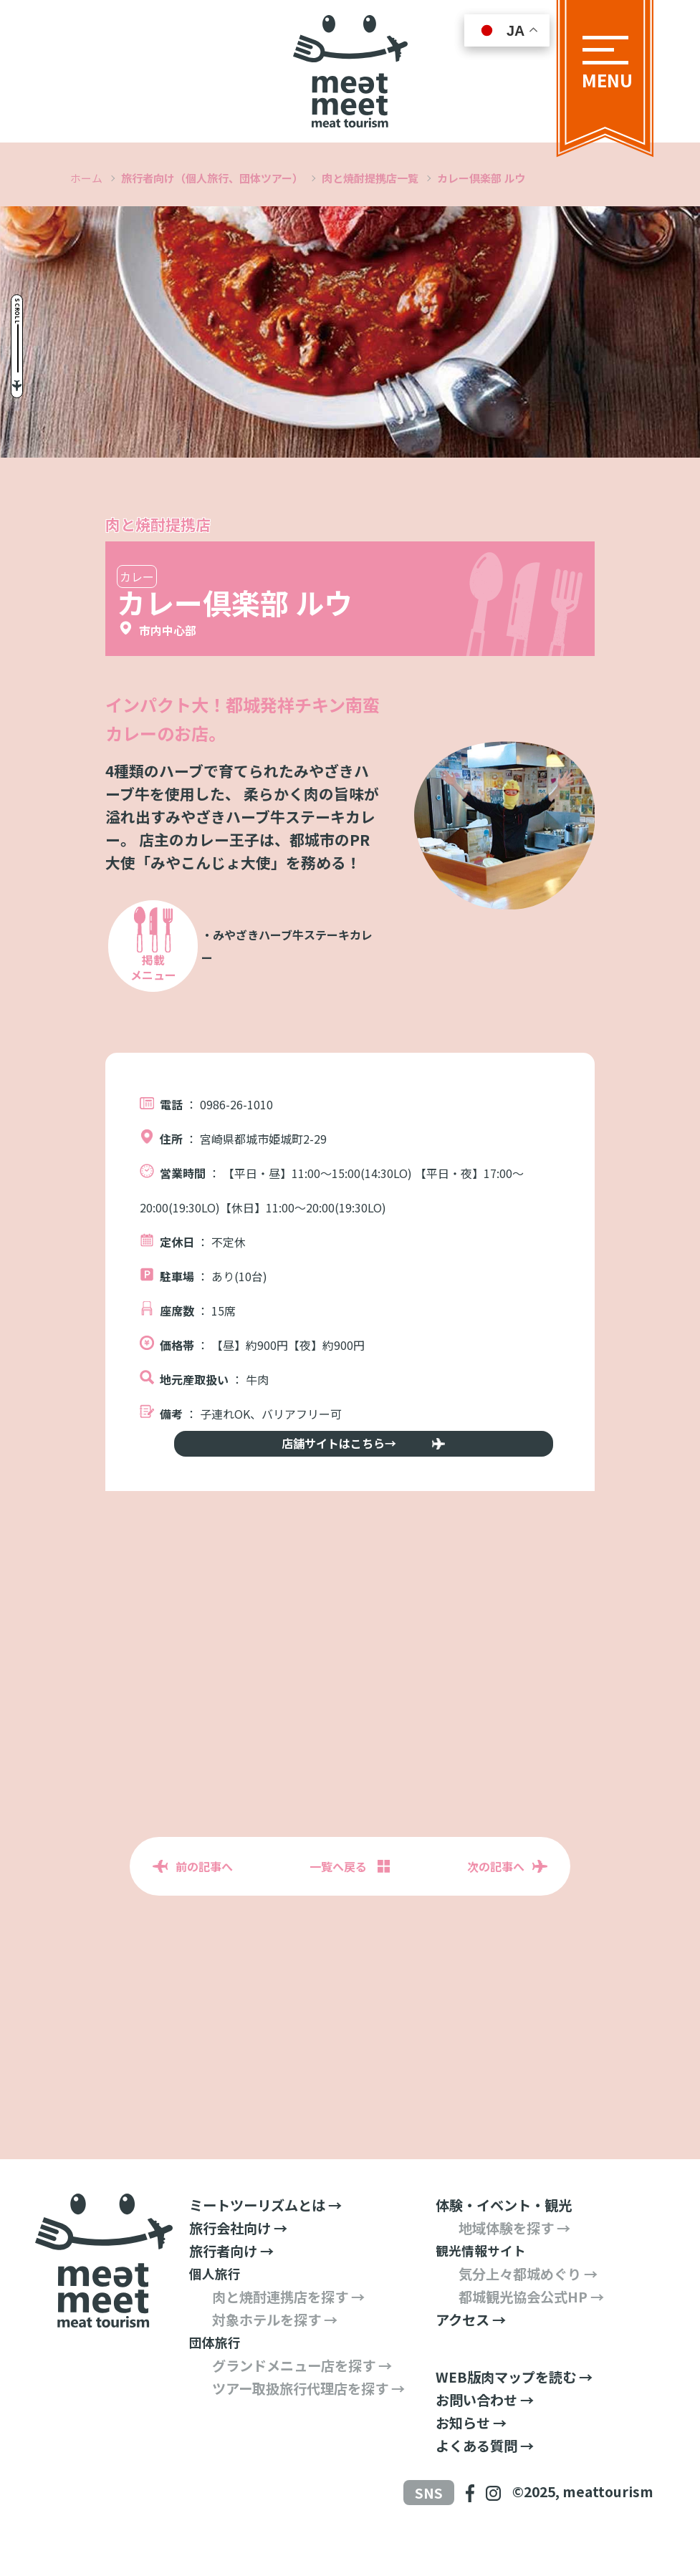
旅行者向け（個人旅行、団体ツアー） (212, 178)
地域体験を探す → (514, 2264)
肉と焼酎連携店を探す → (288, 2333)
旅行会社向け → (238, 2264)
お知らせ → (471, 2459)
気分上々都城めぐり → (528, 2310)
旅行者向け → (231, 2287)
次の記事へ (495, 1902)
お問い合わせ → (485, 2436)
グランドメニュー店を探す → (302, 2402)
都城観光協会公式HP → (531, 2333)
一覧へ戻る (338, 1902)
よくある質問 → (485, 2482)
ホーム (86, 178)
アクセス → (471, 2356)
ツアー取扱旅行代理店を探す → (308, 2425)
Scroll (38, 260)
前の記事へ (204, 1902)
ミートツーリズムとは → (265, 2242)
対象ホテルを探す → (274, 2356)
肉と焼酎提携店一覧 (370, 178)
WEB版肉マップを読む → (514, 2413)
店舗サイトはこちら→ (350, 1467)
